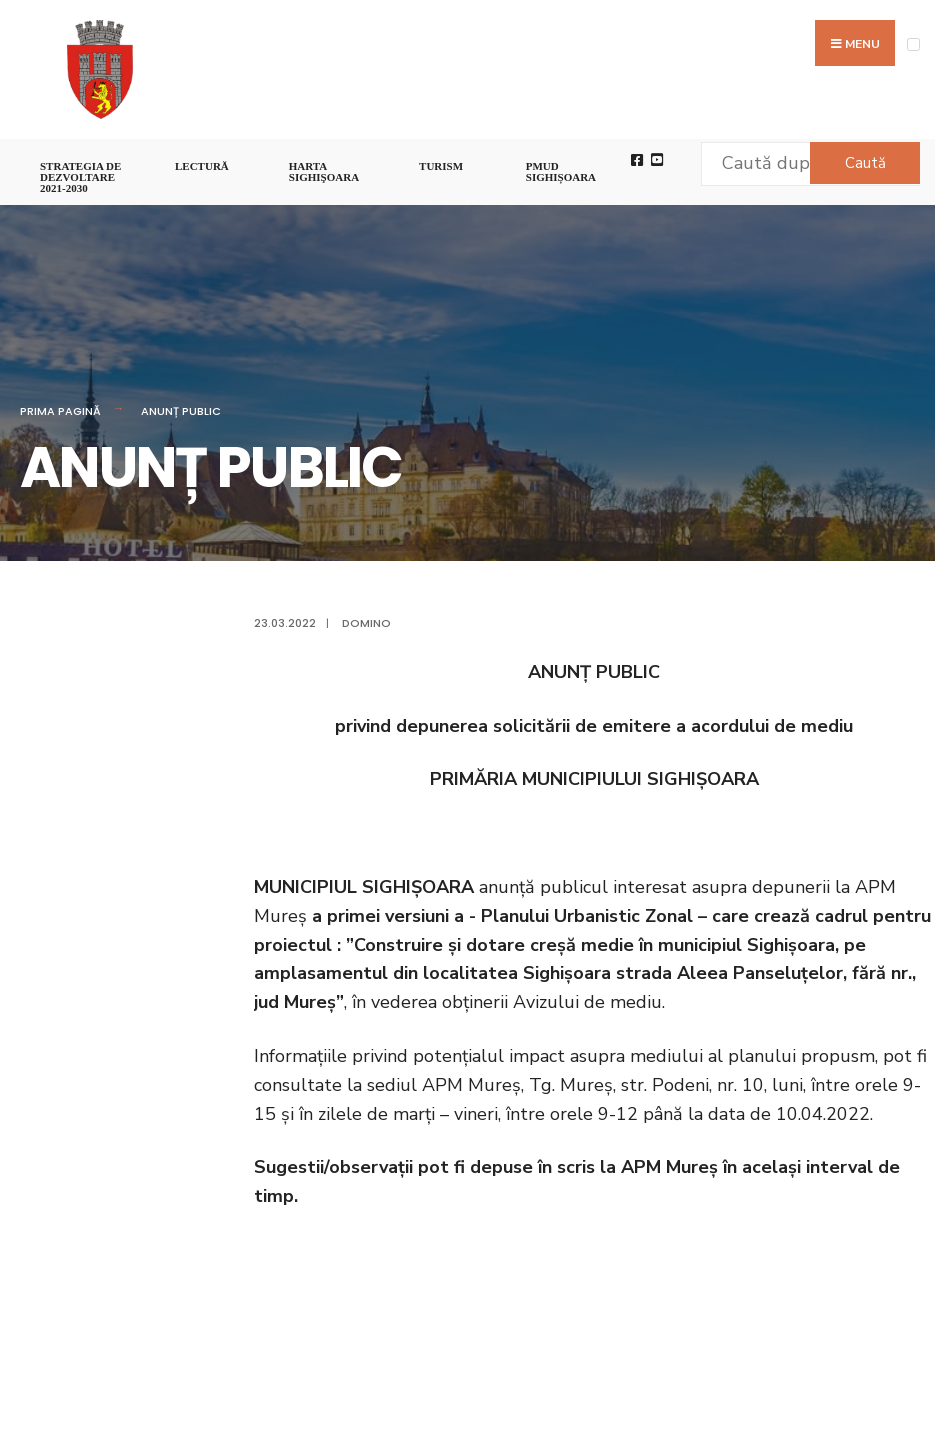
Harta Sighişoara (324, 171)
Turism (441, 166)
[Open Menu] (913, 44)
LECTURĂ (202, 166)
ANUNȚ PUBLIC (181, 411)
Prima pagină (60, 411)
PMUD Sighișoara (561, 171)
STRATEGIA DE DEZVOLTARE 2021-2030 (80, 177)
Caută (865, 163)
